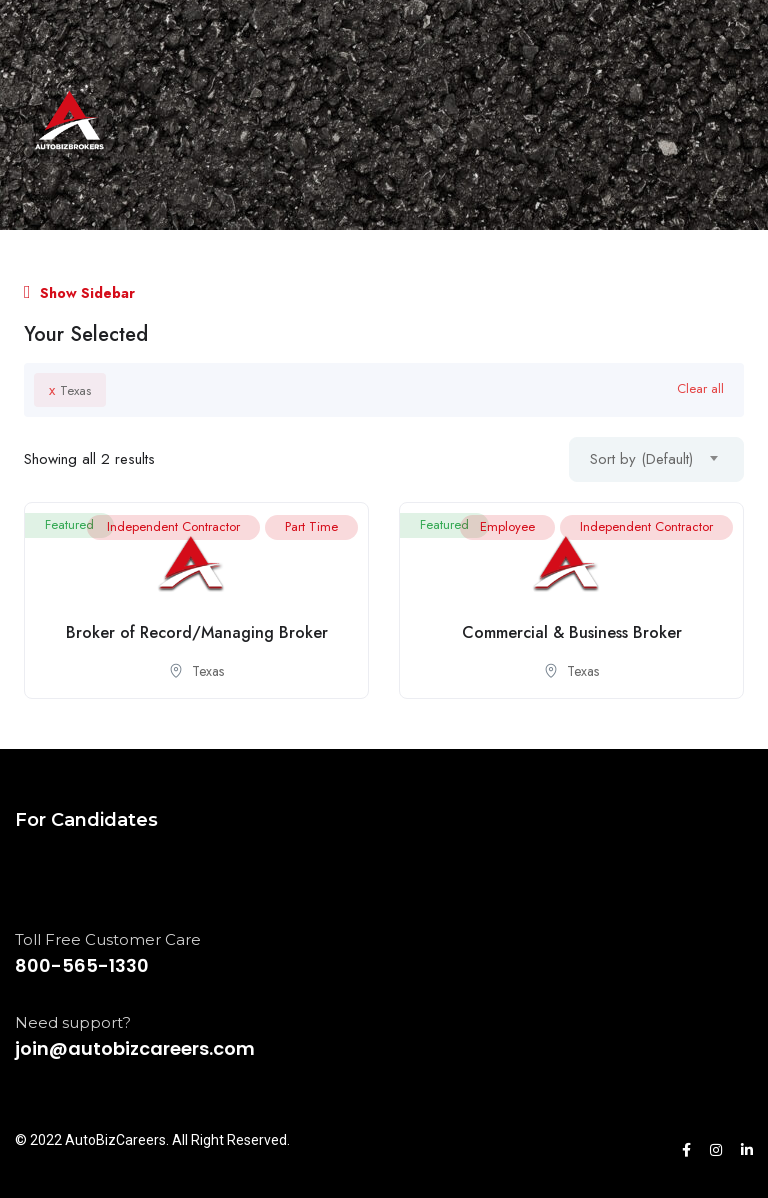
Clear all (700, 388)
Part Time (311, 526)
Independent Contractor (173, 526)
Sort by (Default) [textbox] (641, 459)
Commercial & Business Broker (572, 632)
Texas (70, 390)
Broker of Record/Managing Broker (197, 632)
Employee (507, 526)
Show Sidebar (79, 293)
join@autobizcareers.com (135, 1048)
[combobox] (656, 459)
